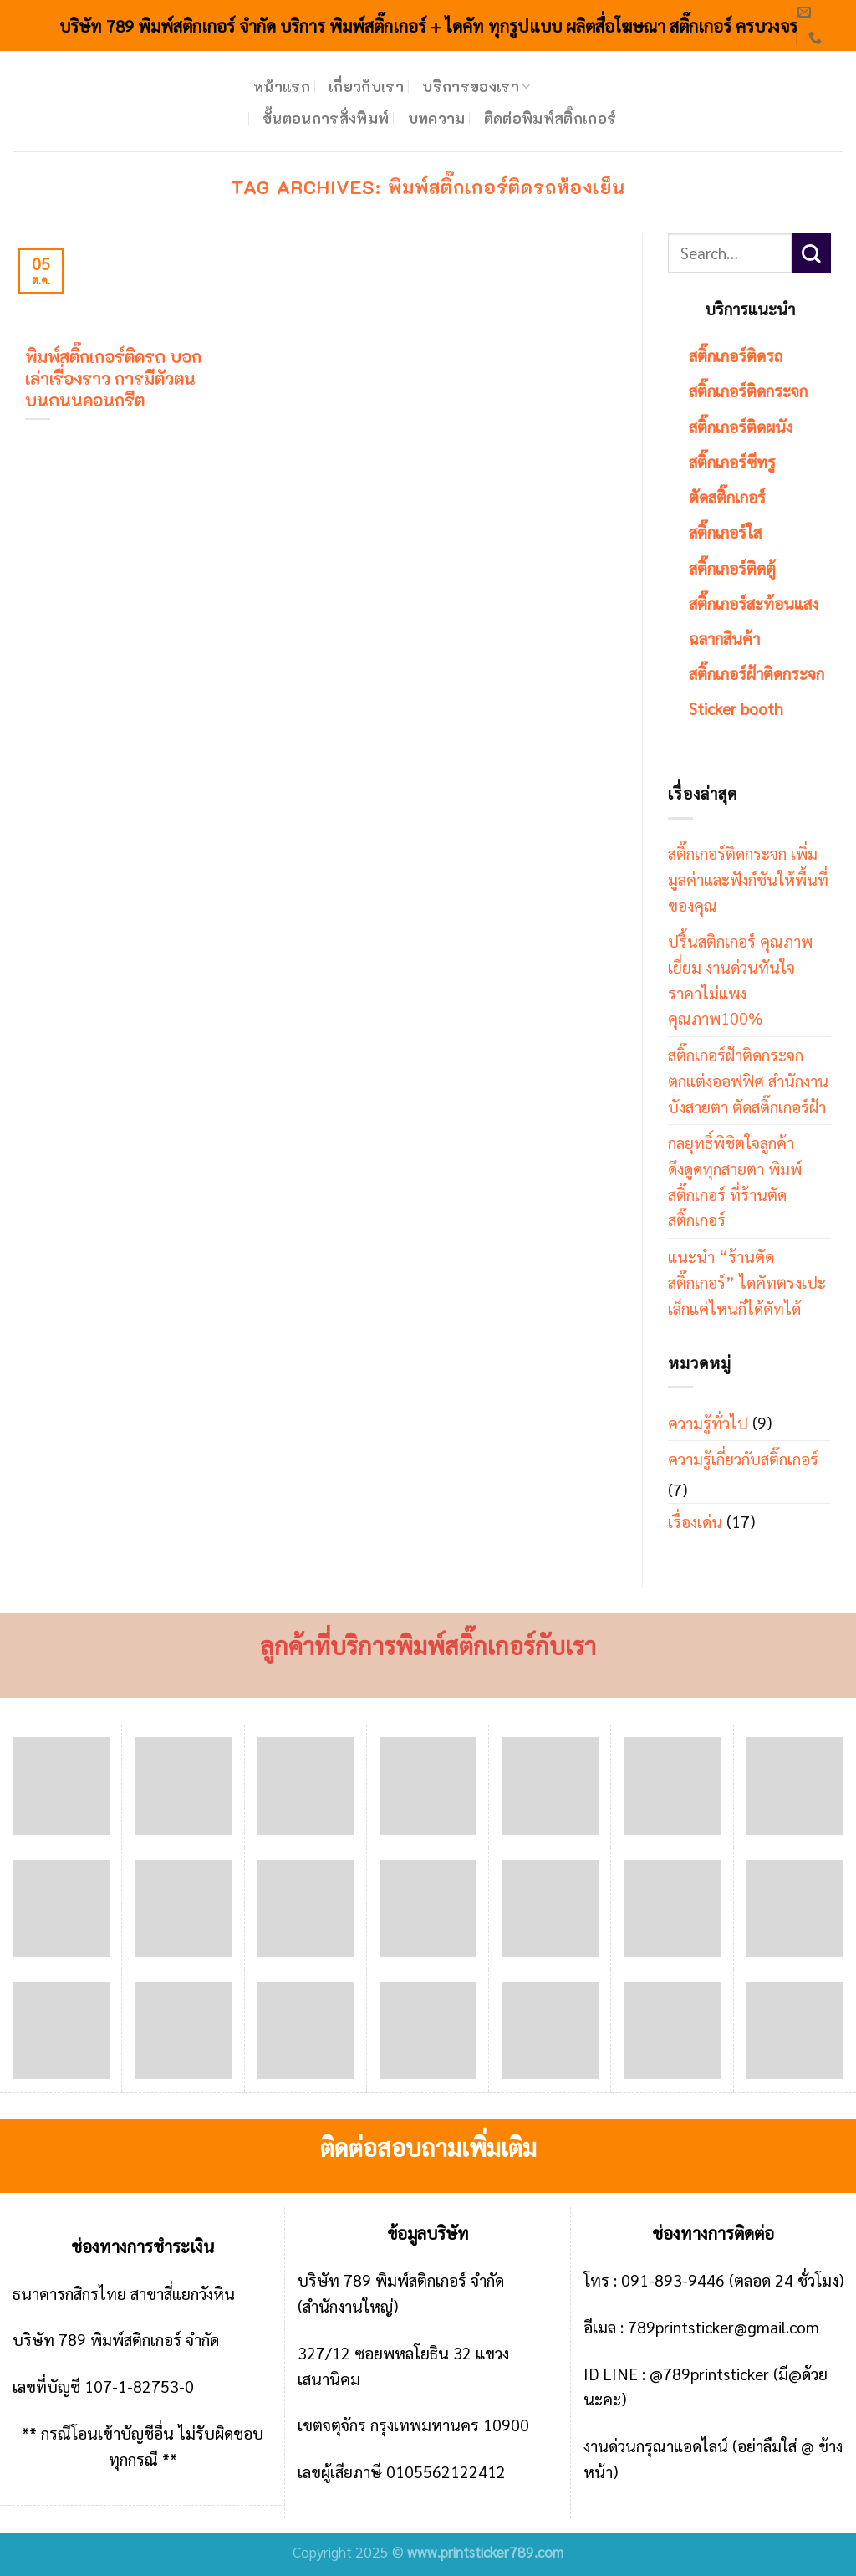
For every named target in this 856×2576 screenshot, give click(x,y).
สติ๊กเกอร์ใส (725, 531)
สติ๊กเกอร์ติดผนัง (740, 426)
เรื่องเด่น (695, 1520)
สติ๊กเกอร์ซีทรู (732, 461)
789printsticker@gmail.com (723, 2326)
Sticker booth (736, 708)
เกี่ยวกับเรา (366, 86)
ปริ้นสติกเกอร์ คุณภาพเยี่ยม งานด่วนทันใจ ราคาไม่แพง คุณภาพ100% (740, 979)
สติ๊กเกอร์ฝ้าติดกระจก (756, 672)
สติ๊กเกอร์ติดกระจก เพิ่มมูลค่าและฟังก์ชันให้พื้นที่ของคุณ (748, 878)
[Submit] (811, 253)
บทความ (437, 118)
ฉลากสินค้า (724, 637)
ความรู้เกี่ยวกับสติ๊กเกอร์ (743, 1458)
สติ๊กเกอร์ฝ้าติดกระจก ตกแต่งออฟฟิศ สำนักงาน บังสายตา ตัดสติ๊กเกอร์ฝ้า (748, 1080)
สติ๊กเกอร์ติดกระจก (748, 390)
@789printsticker (709, 2373)
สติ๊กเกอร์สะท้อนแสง (753, 602)
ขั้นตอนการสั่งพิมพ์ (326, 118)
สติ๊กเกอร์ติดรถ (735, 355)
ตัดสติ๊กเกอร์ (727, 496)
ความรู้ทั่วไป (708, 1422)
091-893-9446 (673, 2279)
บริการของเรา (476, 86)
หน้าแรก (281, 86)
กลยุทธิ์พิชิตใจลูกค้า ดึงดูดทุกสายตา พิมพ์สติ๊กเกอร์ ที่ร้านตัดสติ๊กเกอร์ (735, 1180)
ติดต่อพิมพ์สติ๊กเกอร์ (550, 118)
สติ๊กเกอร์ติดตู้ (732, 567)
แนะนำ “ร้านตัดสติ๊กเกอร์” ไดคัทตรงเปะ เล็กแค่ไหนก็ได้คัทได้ (747, 1281)
